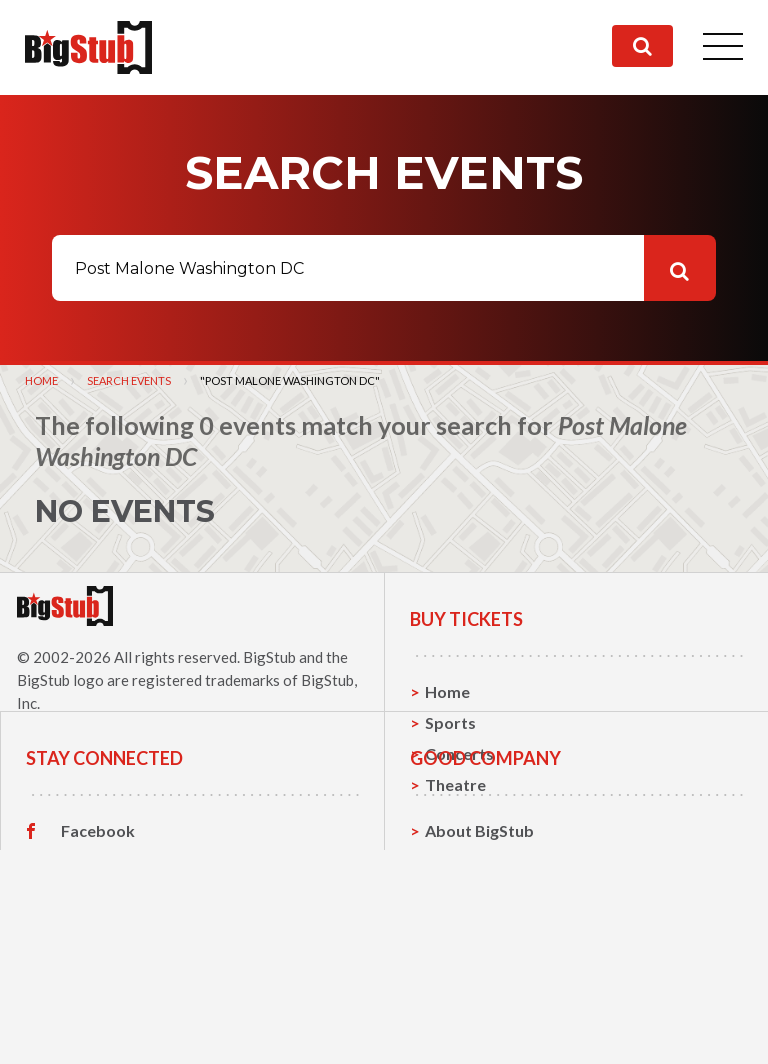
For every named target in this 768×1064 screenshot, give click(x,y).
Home (41, 380)
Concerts (459, 753)
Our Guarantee (481, 1030)
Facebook (98, 938)
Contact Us (467, 968)
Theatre (455, 784)
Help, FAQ (462, 999)
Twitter (89, 969)
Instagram (99, 1000)
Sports (450, 722)
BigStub (269, 657)
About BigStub (479, 937)
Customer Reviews (131, 1031)
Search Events (129, 380)
